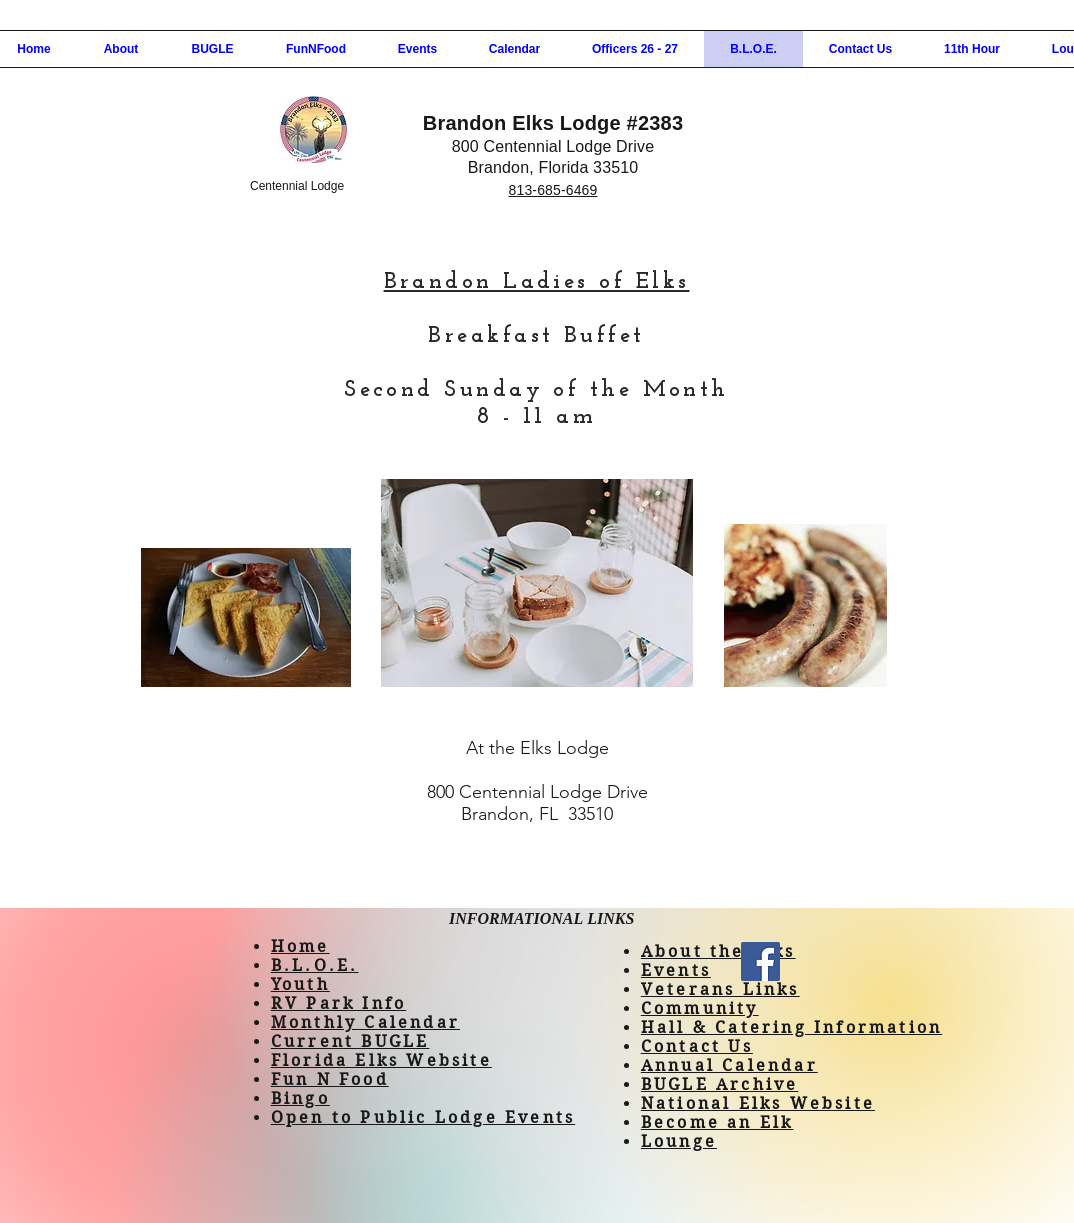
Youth (300, 984)
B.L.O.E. (315, 965)
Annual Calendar (729, 1065)
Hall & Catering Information (791, 1027)
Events (676, 970)
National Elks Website (758, 1103)
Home (300, 946)
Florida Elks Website (381, 1060)
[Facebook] (760, 961)
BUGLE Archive (720, 1084)
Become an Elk (717, 1122)
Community (700, 1008)
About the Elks (718, 951)
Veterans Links (720, 989)
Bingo (300, 1098)
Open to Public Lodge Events (423, 1117)
